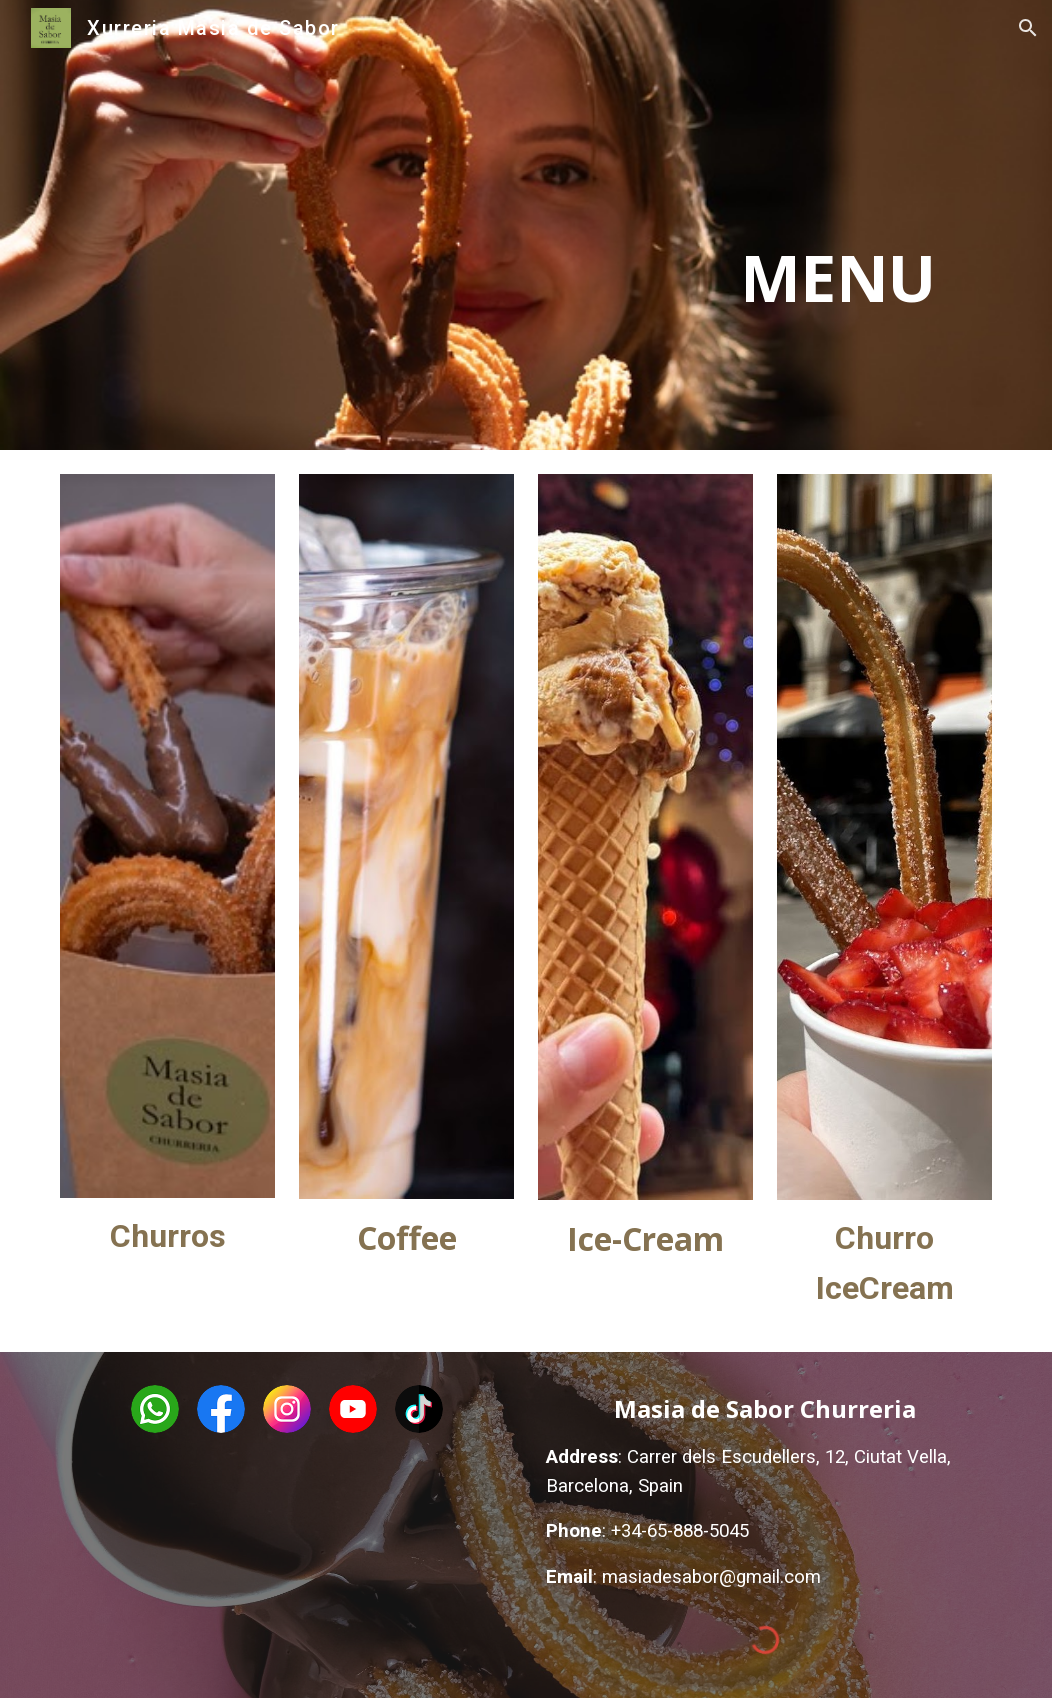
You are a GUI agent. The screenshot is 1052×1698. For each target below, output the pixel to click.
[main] (805, 225)
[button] (1028, 28)
